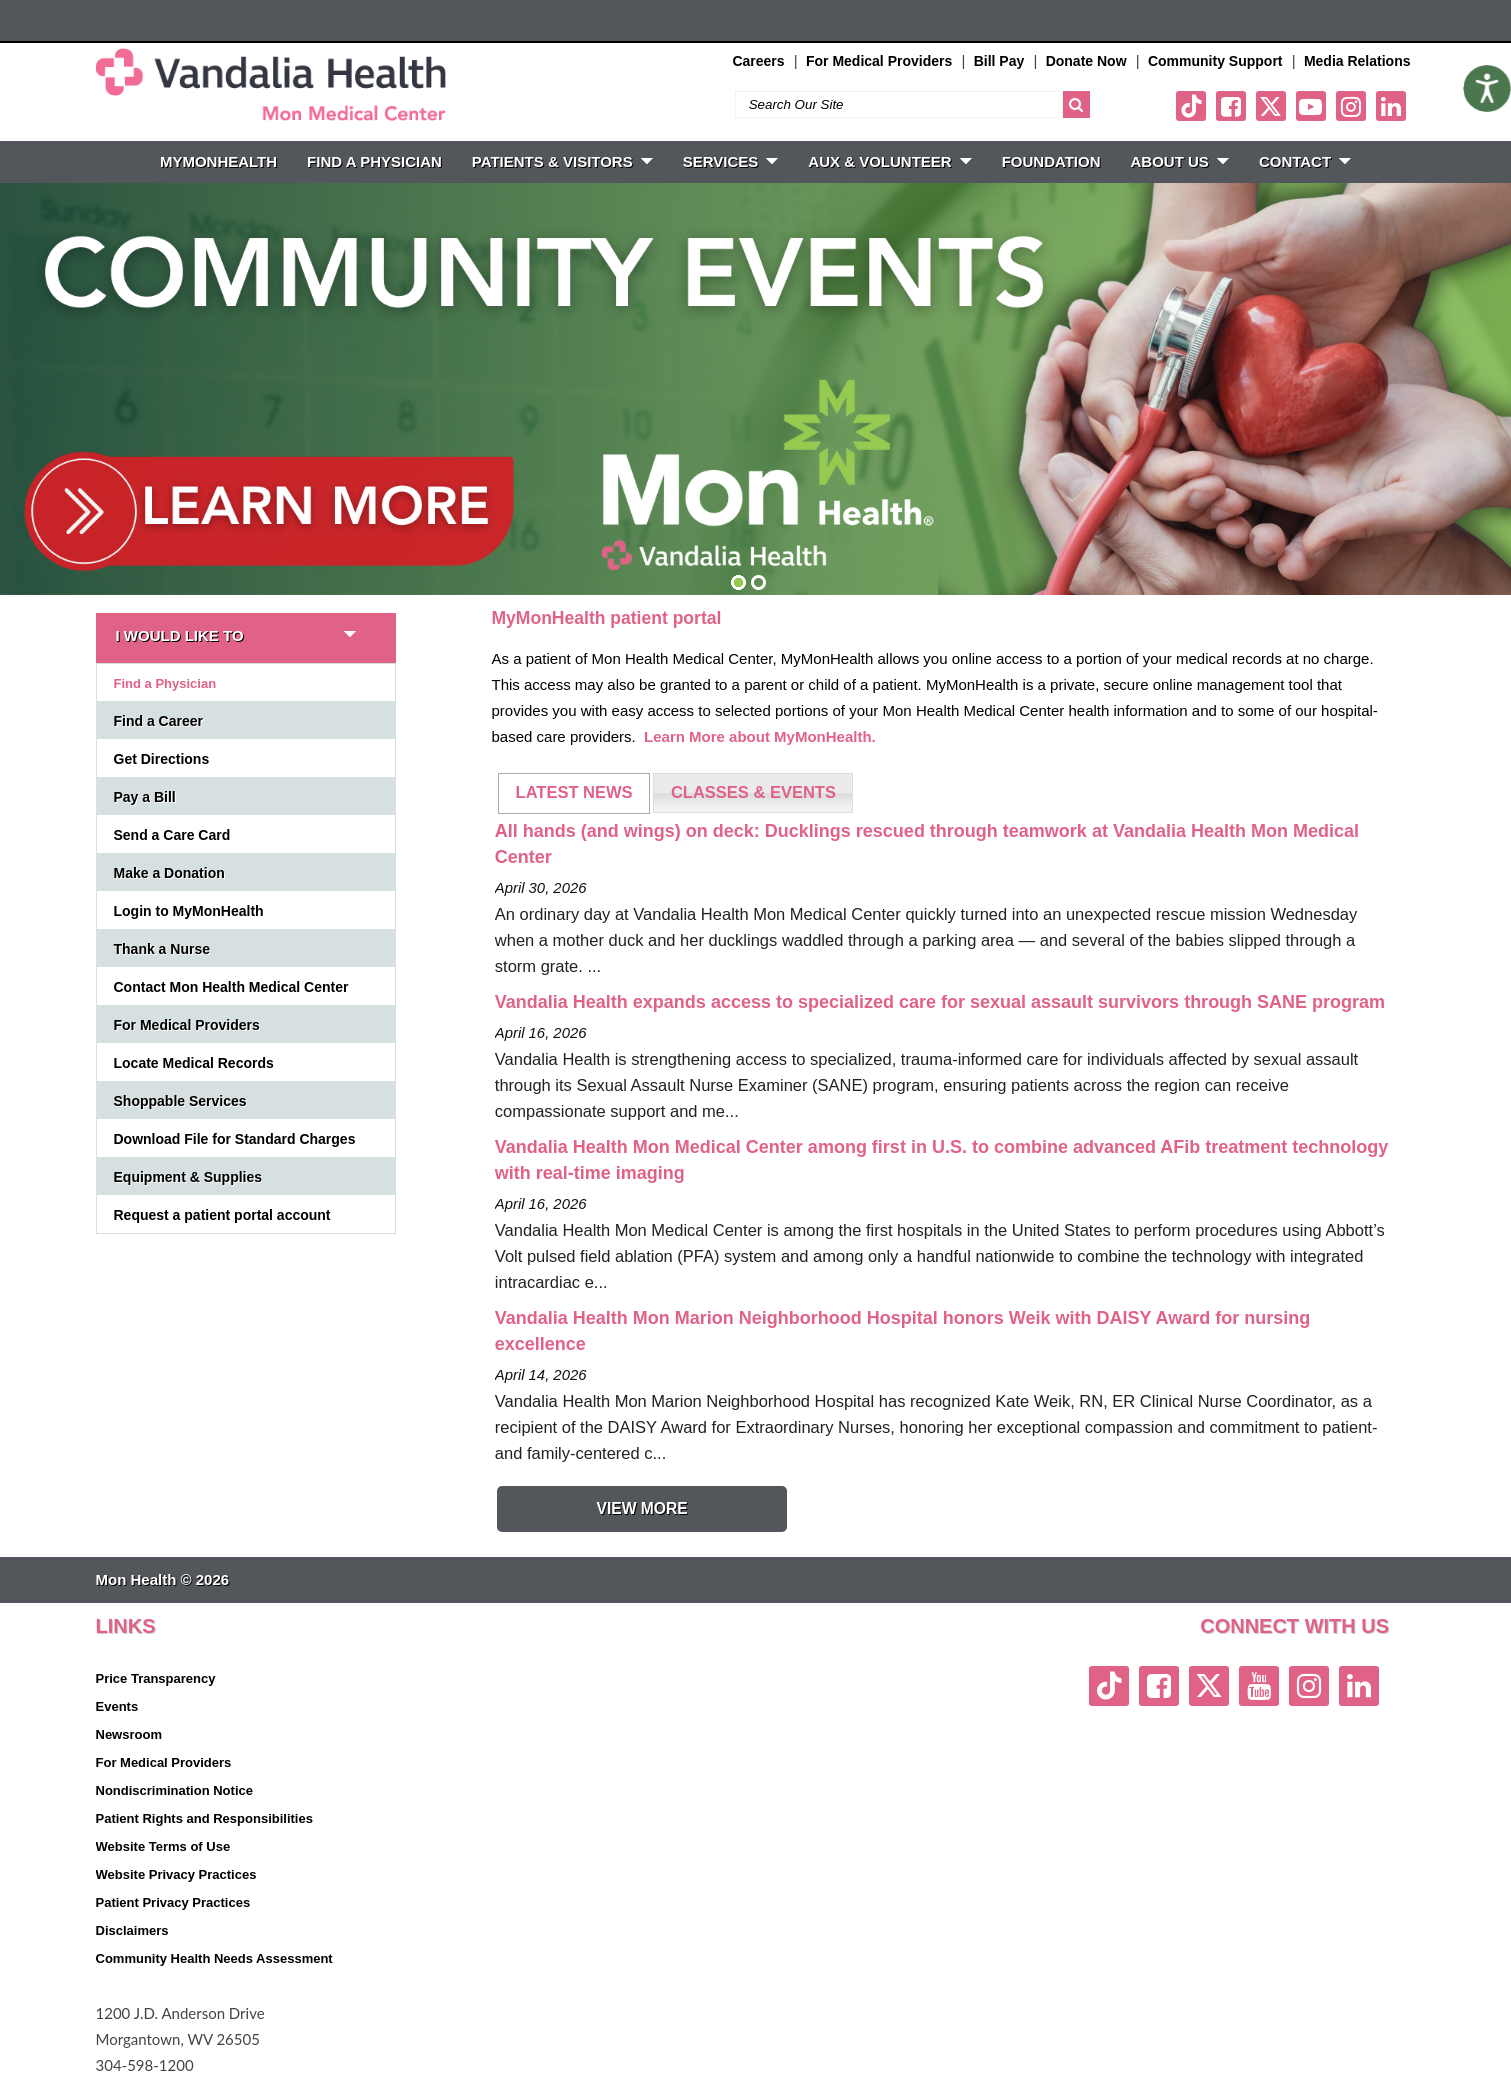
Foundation (1051, 161)
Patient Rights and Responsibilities (204, 1818)
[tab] (574, 793)
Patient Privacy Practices (173, 1902)
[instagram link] (1351, 106)
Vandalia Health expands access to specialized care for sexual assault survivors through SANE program (940, 1002)
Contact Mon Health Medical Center (231, 987)
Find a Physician (165, 683)
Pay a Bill (145, 797)
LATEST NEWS (574, 792)
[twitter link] (1271, 106)
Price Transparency (156, 1678)
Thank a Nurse (162, 949)
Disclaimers (132, 1930)
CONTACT (1305, 161)
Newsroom (129, 1734)
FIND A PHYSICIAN (374, 161)
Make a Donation (169, 873)
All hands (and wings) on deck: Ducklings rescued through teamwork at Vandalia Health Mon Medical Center (927, 844)
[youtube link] (1311, 106)
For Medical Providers (879, 61)
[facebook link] (1231, 106)
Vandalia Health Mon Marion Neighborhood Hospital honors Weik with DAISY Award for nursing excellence (902, 1331)
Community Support (1215, 61)
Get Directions (162, 759)
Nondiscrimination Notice (174, 1790)
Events (117, 1706)
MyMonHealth (218, 161)
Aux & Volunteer (889, 161)
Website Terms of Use (163, 1846)
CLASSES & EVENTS (753, 792)
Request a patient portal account (222, 1215)
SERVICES (731, 161)
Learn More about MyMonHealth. (760, 736)
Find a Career (158, 721)
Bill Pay (999, 61)
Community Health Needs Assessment (214, 1958)
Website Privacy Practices (176, 1874)
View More (641, 1508)
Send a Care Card (172, 835)
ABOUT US (1180, 161)
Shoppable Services (180, 1101)
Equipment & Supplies (188, 1177)
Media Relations (1357, 61)
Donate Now (1086, 61)
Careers (758, 61)
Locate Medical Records (194, 1063)
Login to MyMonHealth (189, 911)
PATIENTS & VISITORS (562, 161)
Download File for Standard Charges (235, 1139)
